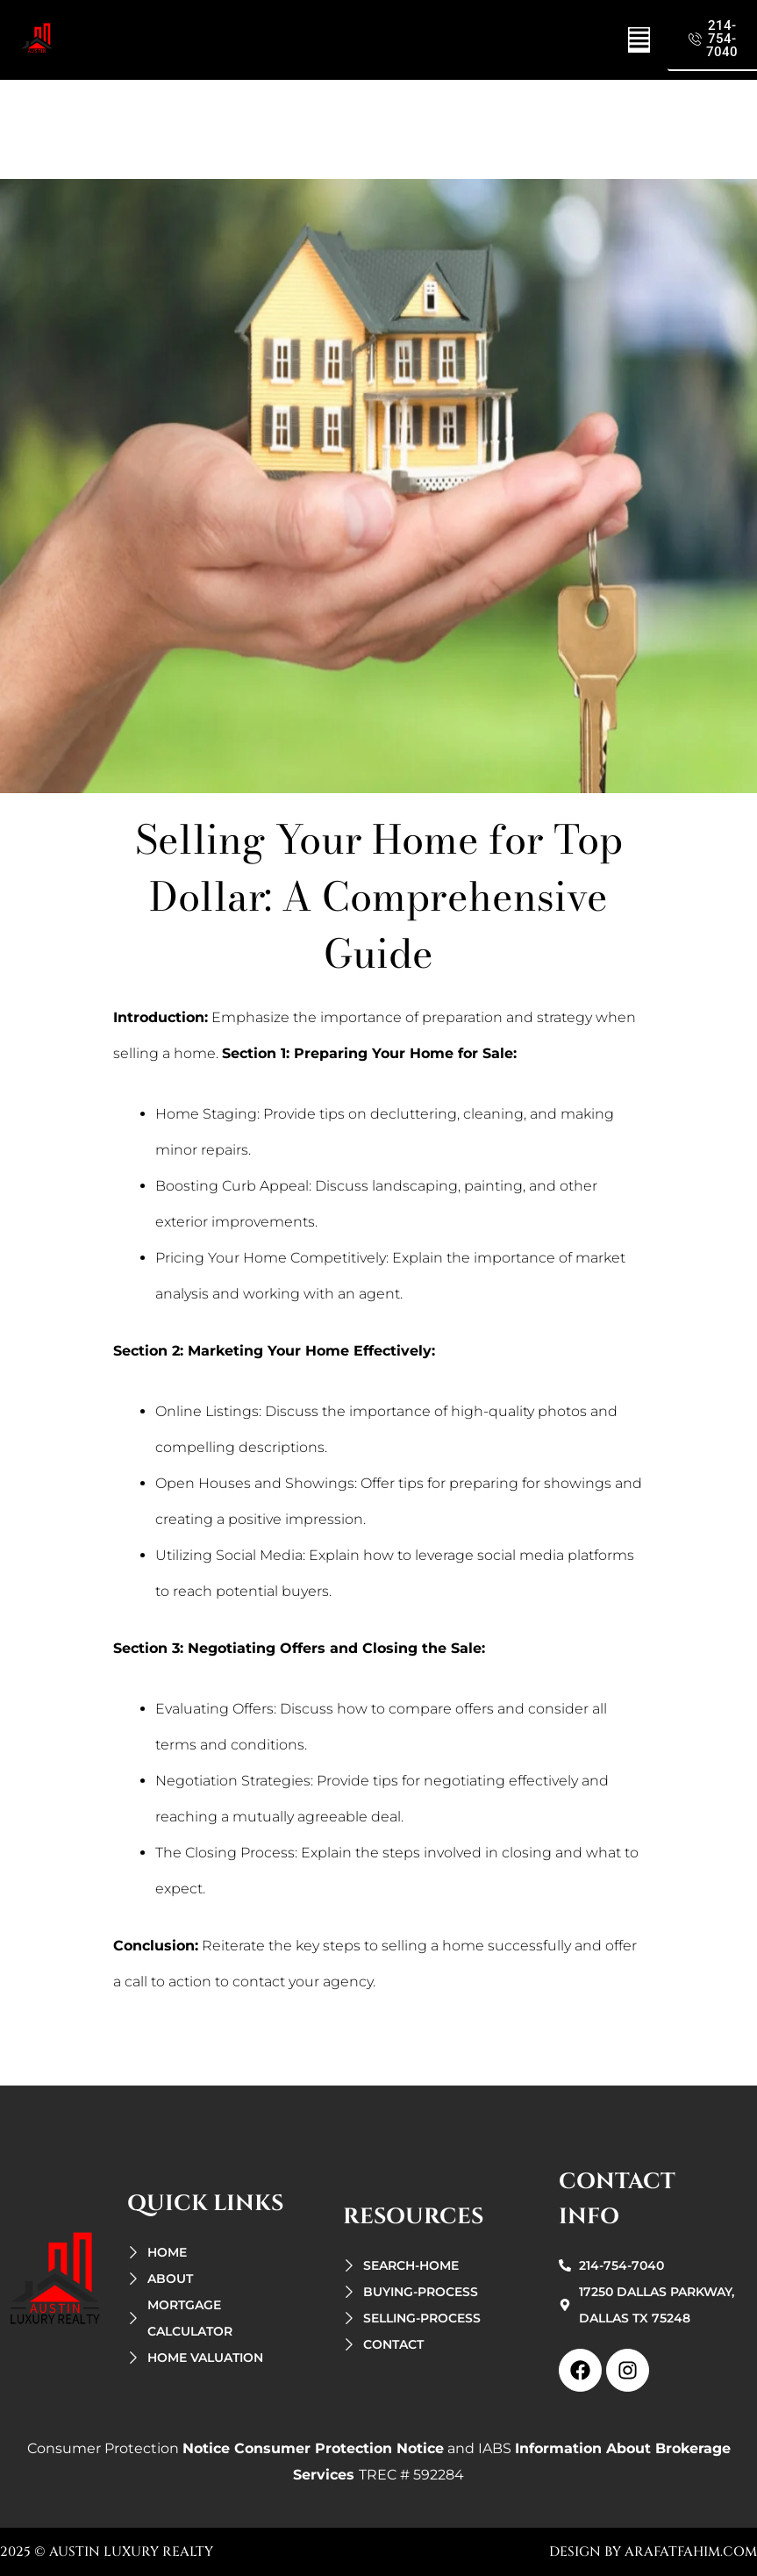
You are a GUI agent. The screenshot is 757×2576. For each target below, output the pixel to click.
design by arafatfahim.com (653, 2552)
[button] (639, 40)
